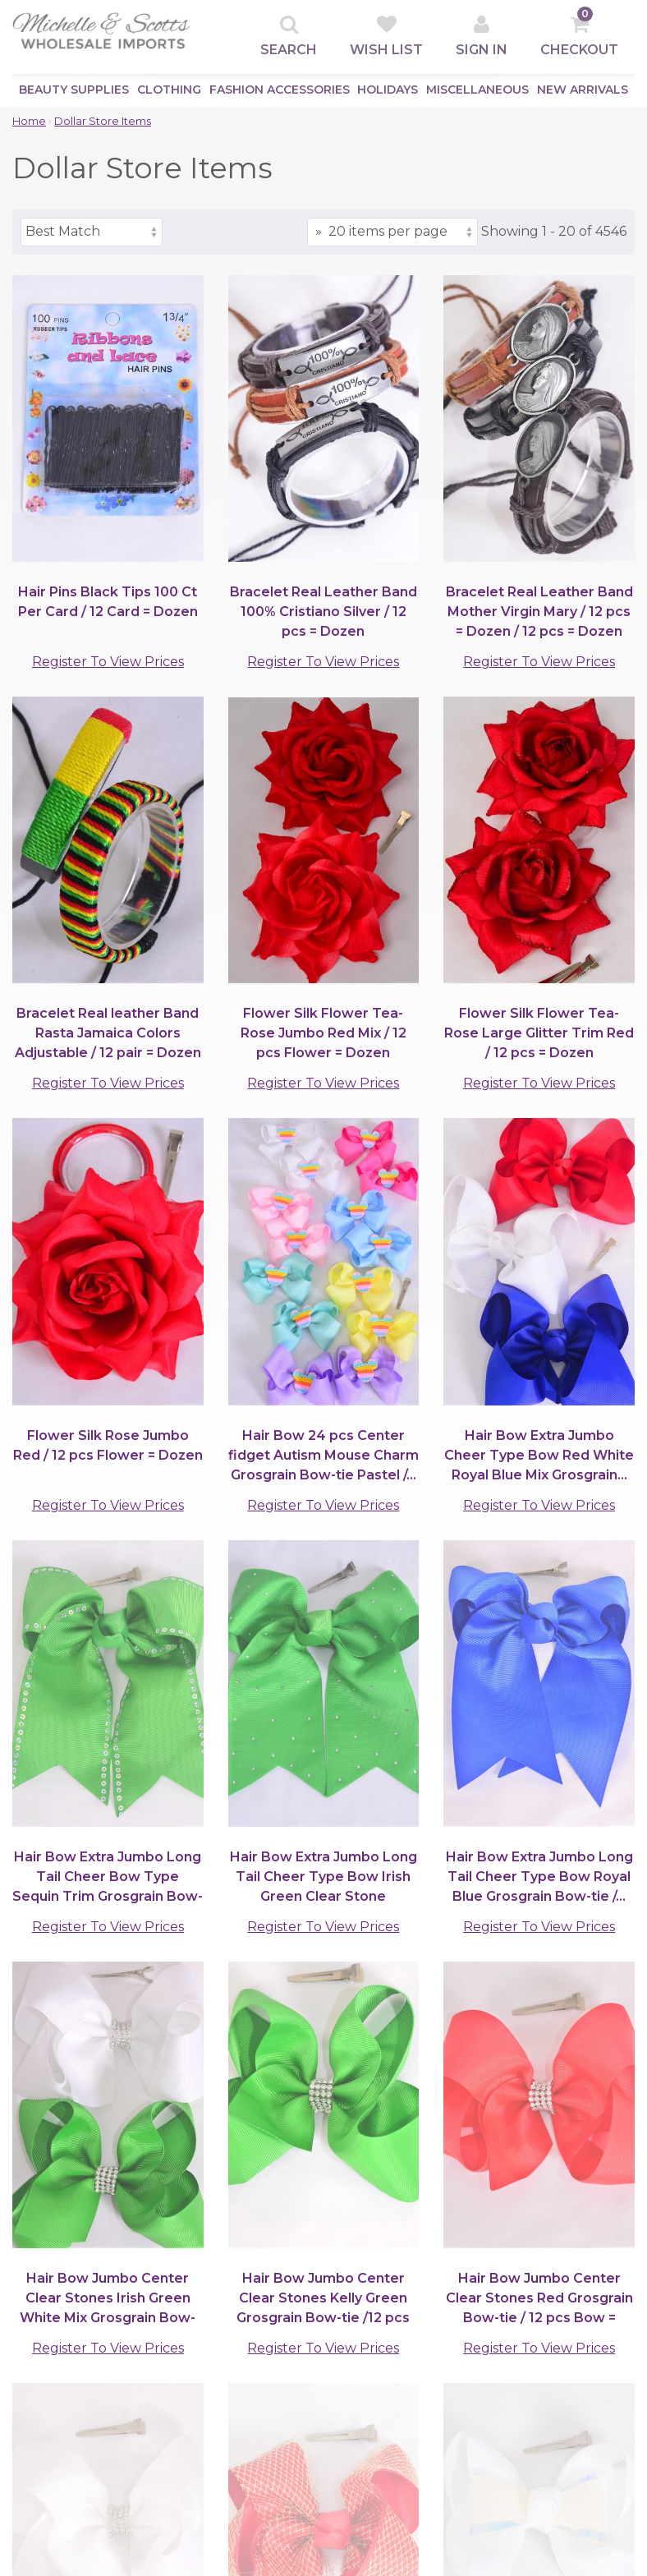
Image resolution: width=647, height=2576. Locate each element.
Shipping (299, 2421)
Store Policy (309, 2401)
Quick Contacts (429, 2362)
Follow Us (412, 2473)
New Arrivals (582, 89)
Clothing (169, 89)
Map (183, 2480)
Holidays (387, 89)
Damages (301, 2441)
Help (185, 2421)
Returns (297, 2460)
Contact (195, 2460)
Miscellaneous (477, 89)
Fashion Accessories (279, 89)
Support (299, 2362)
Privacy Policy (315, 2382)
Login (187, 2401)
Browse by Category (83, 2362)
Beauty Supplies (74, 89)
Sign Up (195, 2382)
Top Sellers (48, 2382)
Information (208, 2441)
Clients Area (212, 2362)
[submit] (607, 2283)
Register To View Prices (108, 661)
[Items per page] (392, 232)
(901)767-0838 (162, 2223)
